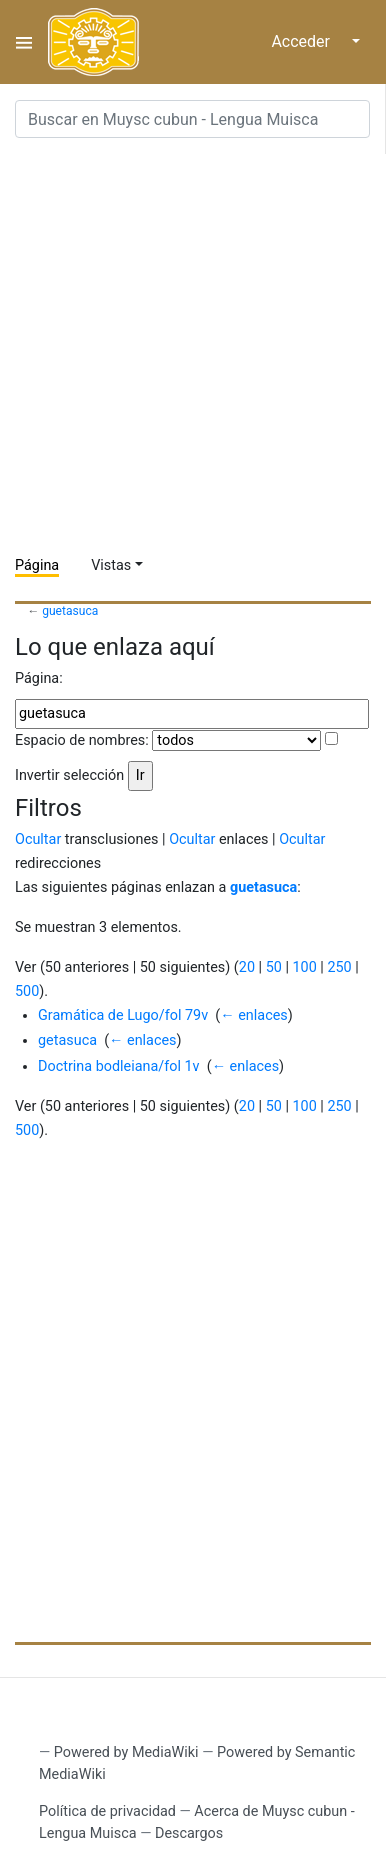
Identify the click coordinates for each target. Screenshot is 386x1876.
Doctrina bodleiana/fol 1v (119, 1066)
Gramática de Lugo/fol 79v (123, 1015)
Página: (39, 678)
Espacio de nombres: (82, 740)
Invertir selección (69, 775)
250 (339, 967)
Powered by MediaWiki (126, 1752)
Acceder (300, 41)
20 (247, 967)
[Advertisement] (193, 347)
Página (37, 565)
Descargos (189, 1833)
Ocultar (38, 839)
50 (274, 967)
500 (27, 991)
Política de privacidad (107, 1811)
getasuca (67, 1040)
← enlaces (253, 1015)
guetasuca (70, 611)
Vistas (111, 565)
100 (304, 967)
